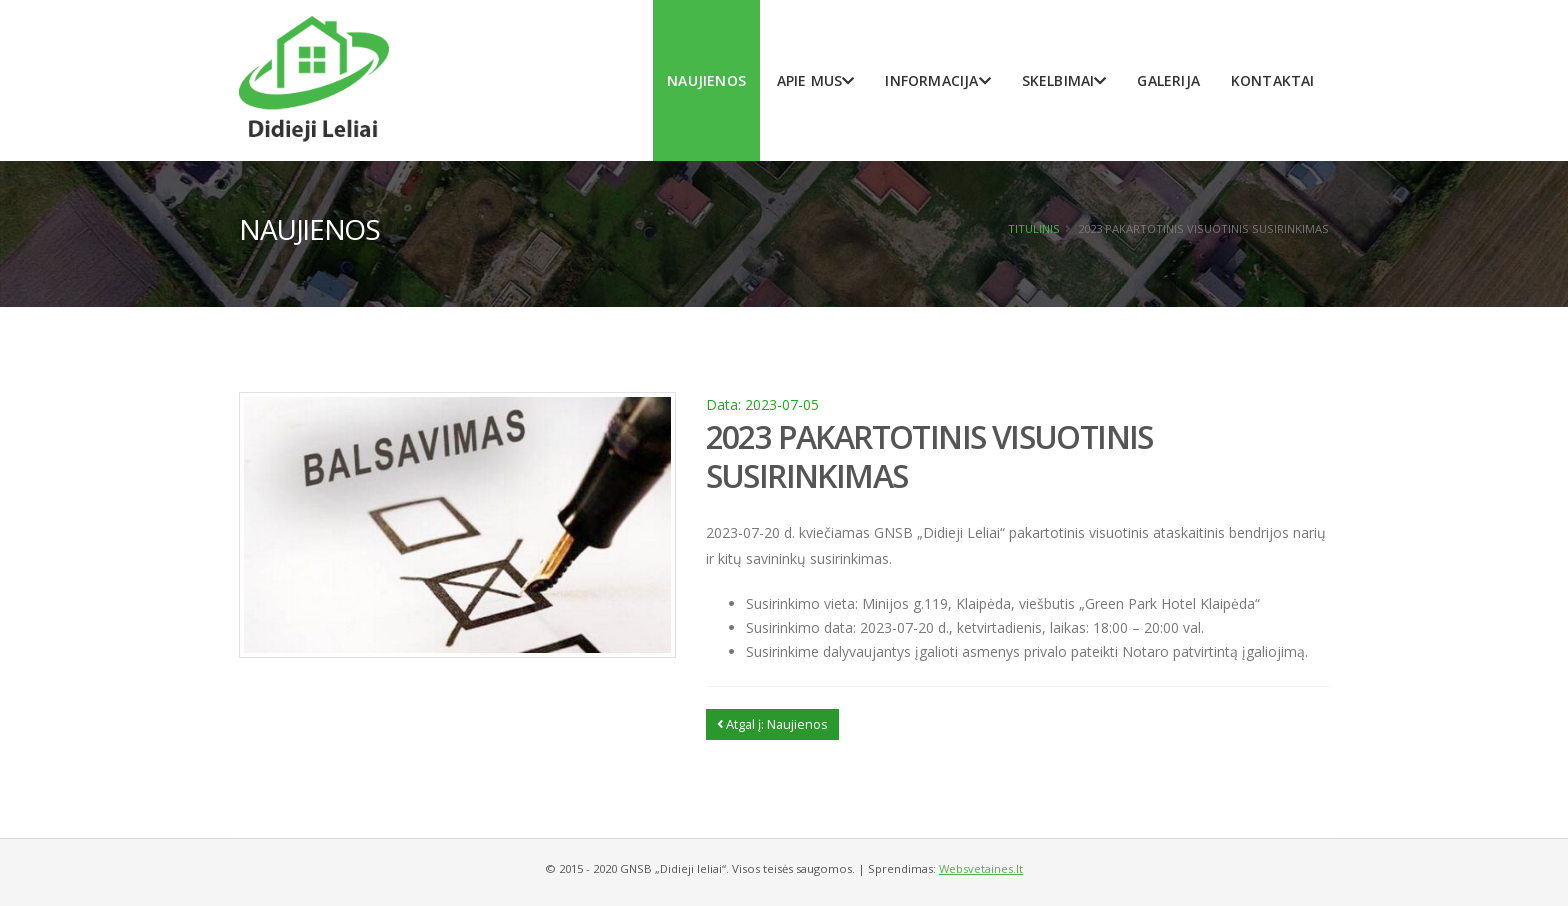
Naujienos (706, 80)
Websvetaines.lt (981, 868)
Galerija (1168, 80)
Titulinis (1034, 228)
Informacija (937, 80)
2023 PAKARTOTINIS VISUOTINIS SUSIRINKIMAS (929, 455)
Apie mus (816, 80)
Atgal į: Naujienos (772, 724)
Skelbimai (1064, 80)
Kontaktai (1273, 80)
